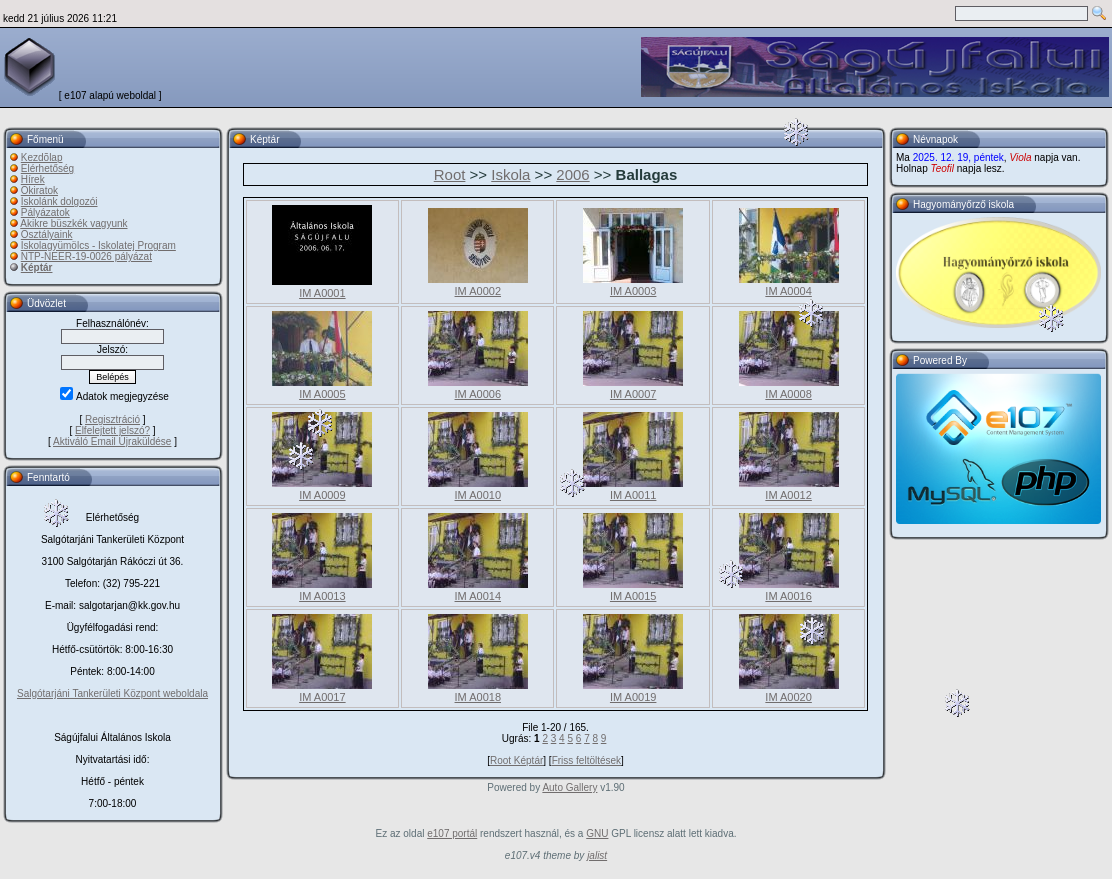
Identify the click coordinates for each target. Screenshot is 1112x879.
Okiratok (39, 190)
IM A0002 (478, 291)
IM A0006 (478, 394)
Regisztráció (112, 419)
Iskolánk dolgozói (59, 201)
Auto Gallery (569, 787)
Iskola (510, 174)
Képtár (37, 267)
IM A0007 (633, 394)
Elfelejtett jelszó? (112, 430)
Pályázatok (45, 212)
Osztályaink (47, 234)
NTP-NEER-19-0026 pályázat (86, 256)
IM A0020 (788, 697)
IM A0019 (633, 697)
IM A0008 (788, 394)
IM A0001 (322, 293)
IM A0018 (478, 697)
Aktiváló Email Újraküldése (112, 441)
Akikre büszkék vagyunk (73, 223)
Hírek (33, 179)
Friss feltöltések (586, 760)
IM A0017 (322, 697)
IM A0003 (633, 291)
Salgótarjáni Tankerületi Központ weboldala (112, 693)
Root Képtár (516, 760)
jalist (597, 855)
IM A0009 (322, 495)
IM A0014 (478, 596)
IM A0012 (788, 495)
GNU (597, 833)
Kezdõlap (42, 157)
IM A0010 (478, 495)
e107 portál (452, 833)
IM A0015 (633, 596)
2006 (572, 174)
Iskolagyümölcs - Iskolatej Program (98, 245)
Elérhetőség (47, 168)
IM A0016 (788, 596)
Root (450, 174)
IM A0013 (322, 596)
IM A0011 (633, 495)
